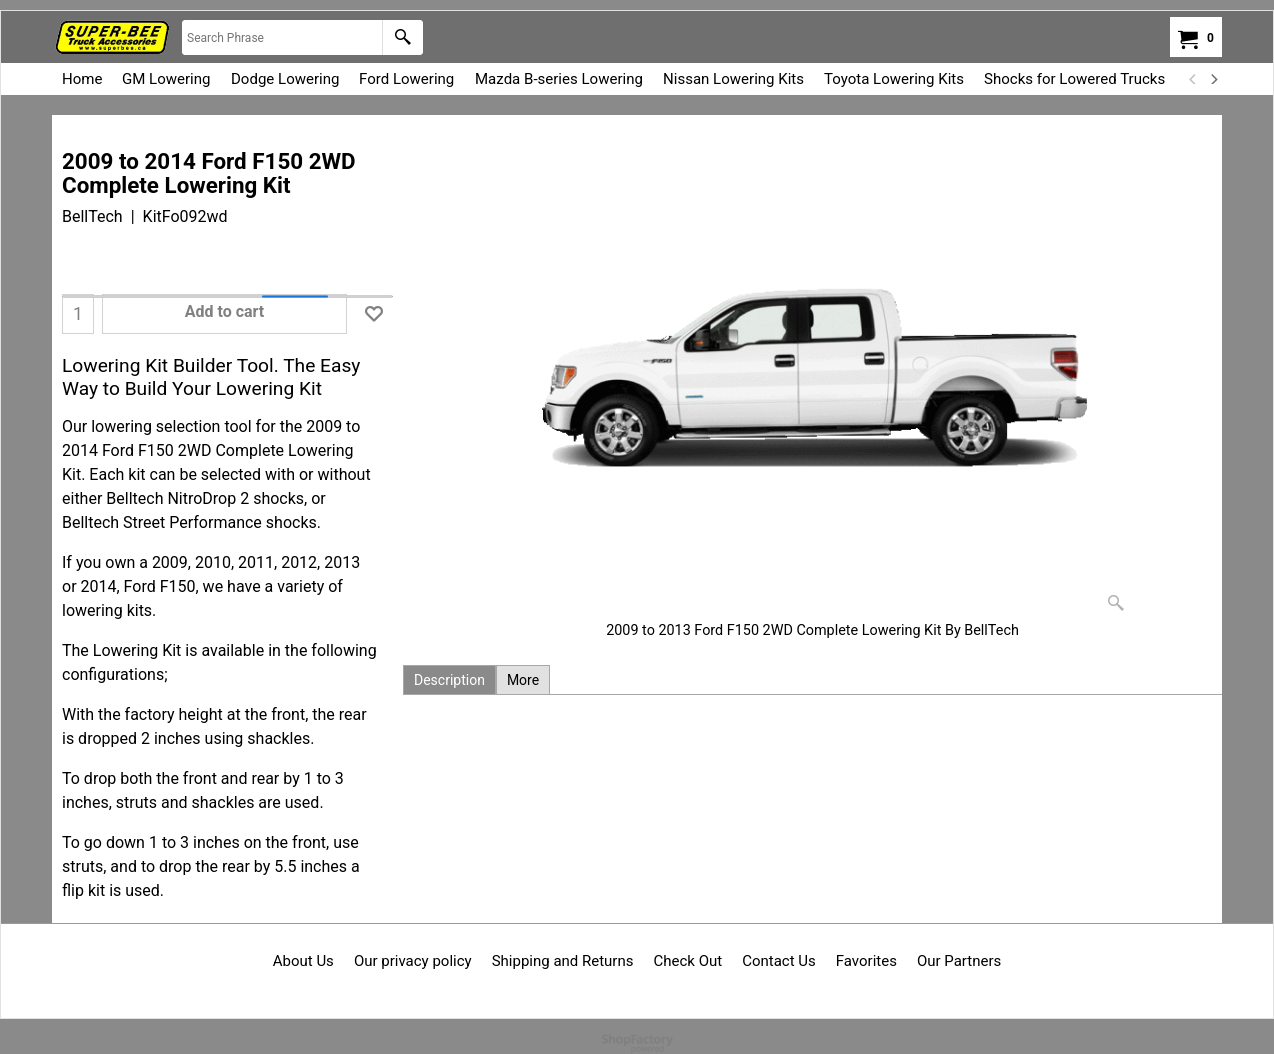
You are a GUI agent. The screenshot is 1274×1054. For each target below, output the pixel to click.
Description (449, 680)
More (523, 680)
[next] (1213, 79)
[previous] (1193, 79)
